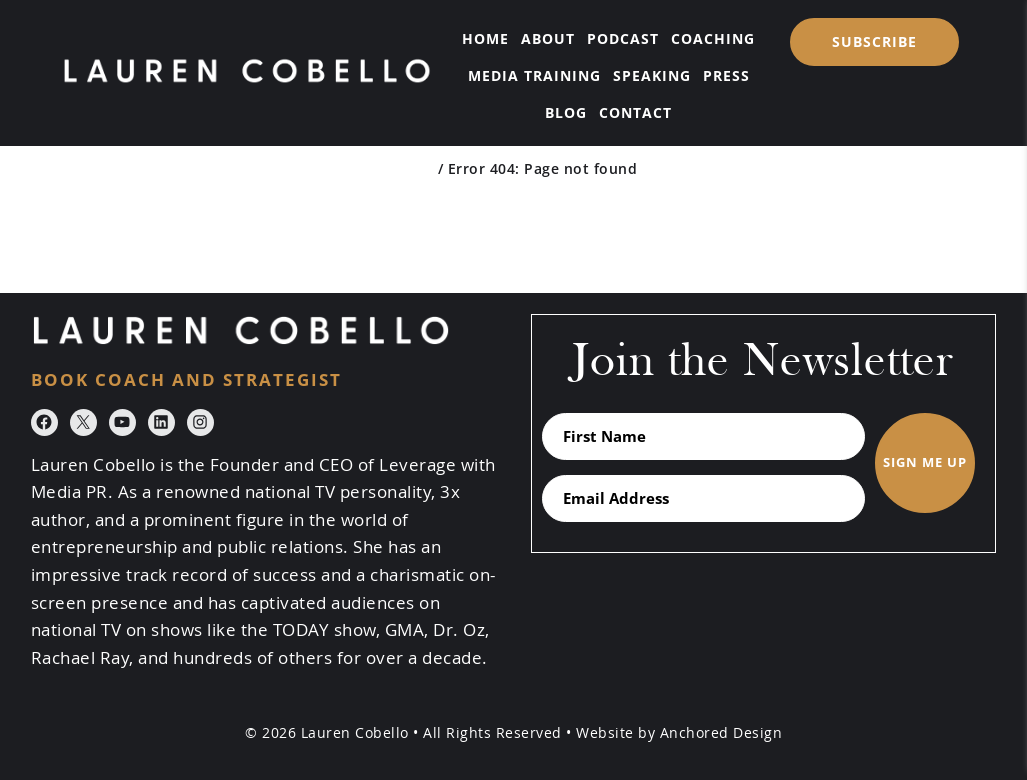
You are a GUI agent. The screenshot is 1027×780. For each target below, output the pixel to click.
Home (411, 168)
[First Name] (704, 436)
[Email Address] (704, 498)
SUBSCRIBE (874, 41)
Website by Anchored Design (679, 732)
